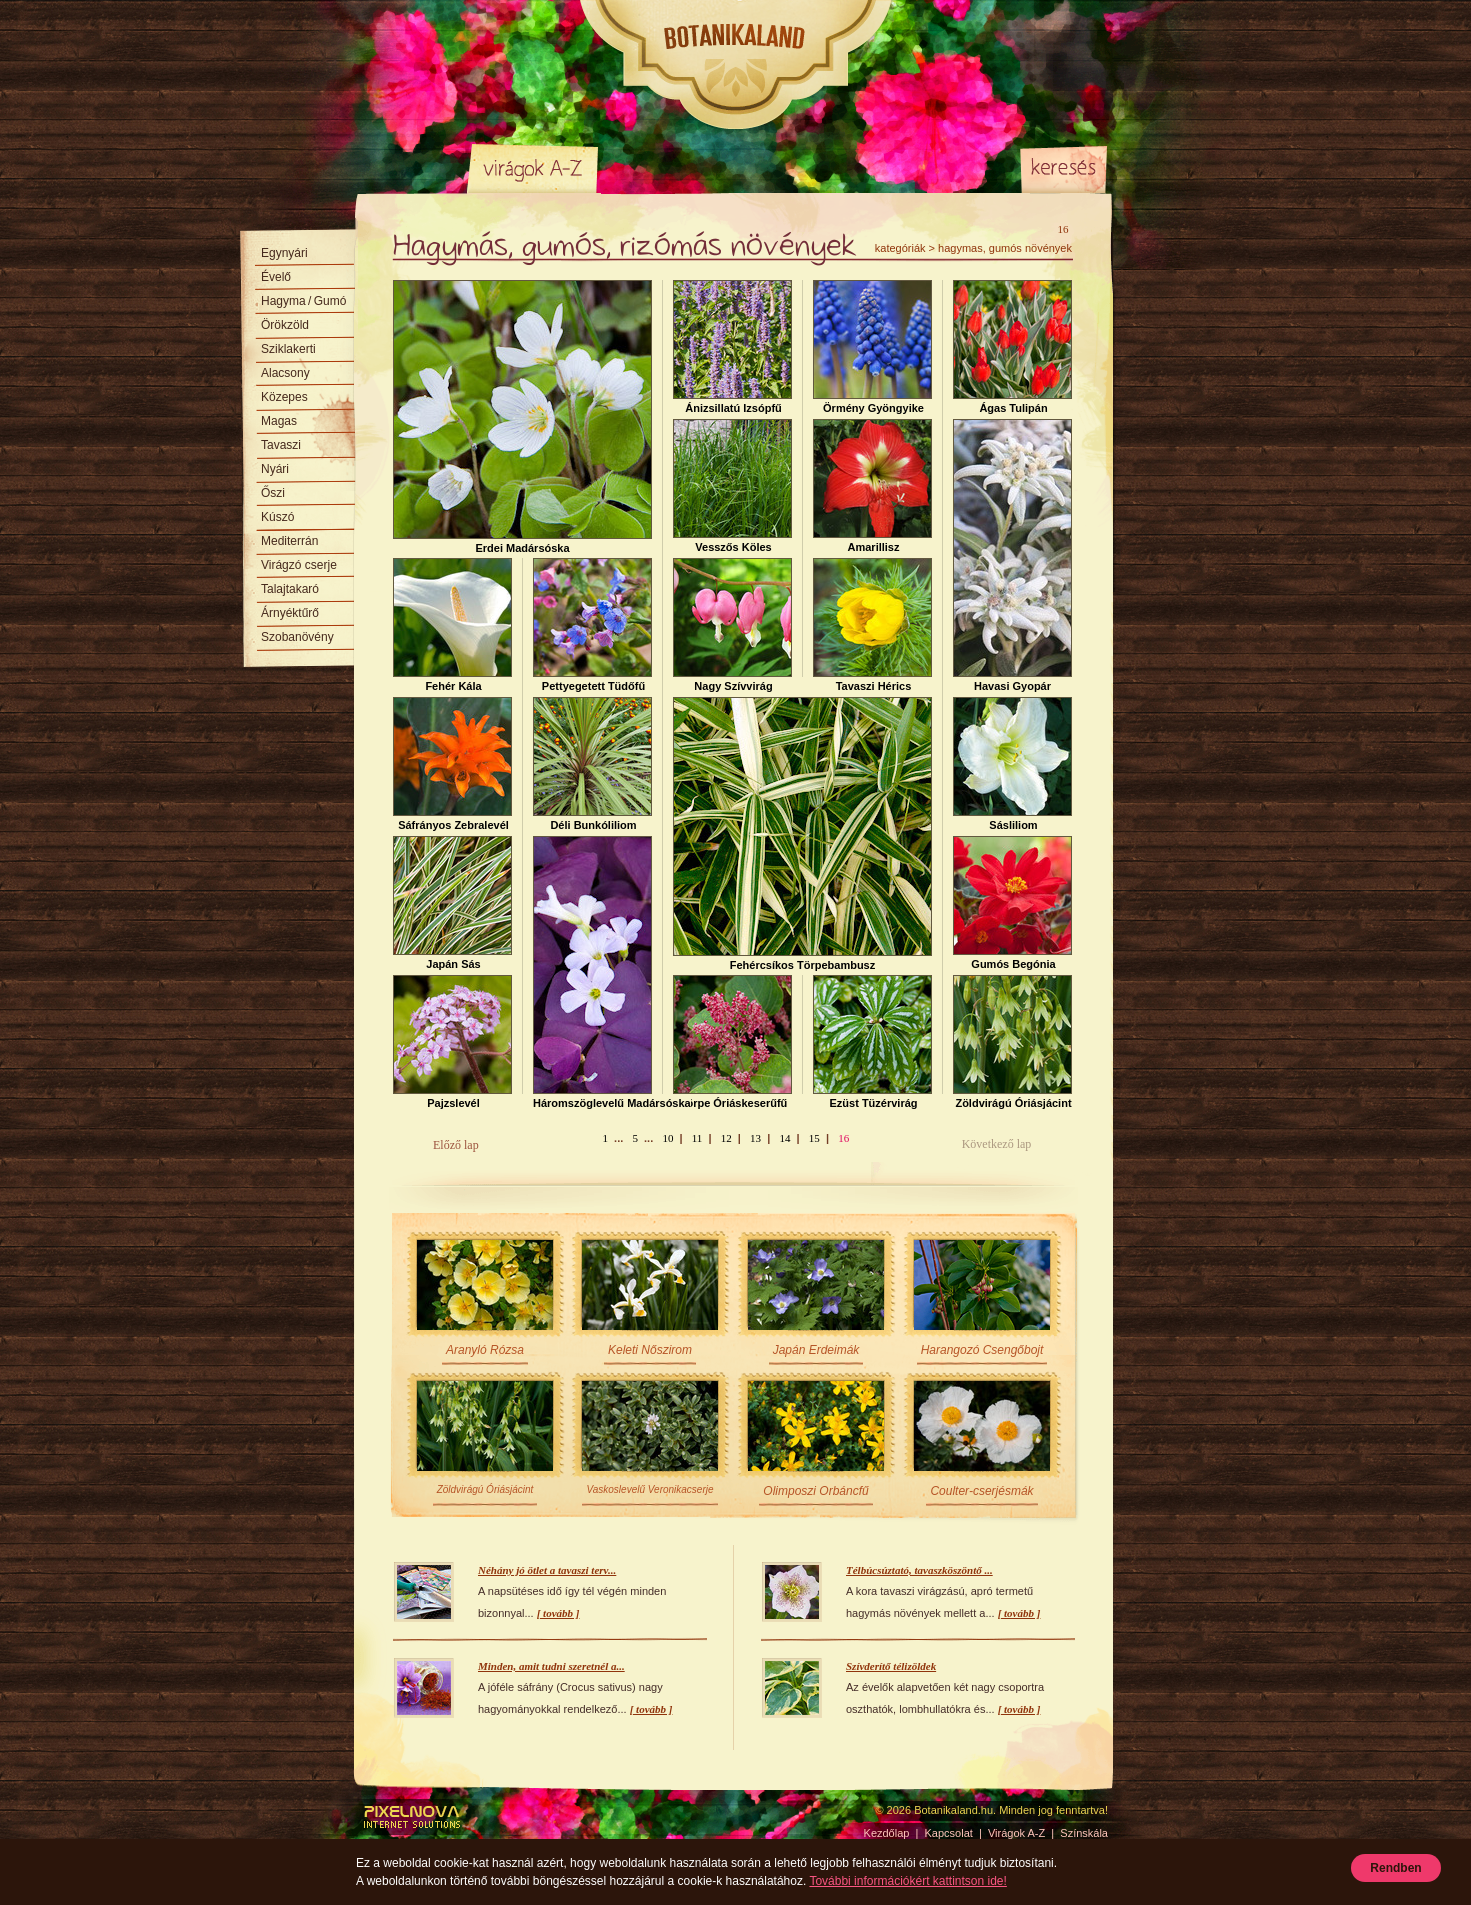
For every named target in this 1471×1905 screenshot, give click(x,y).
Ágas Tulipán (1012, 347)
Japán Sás (452, 903)
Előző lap (456, 1145)
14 (784, 1138)
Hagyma (303, 301)
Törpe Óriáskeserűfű (732, 1042)
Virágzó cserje (299, 565)
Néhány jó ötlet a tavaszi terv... (547, 1570)
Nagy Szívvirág (732, 625)
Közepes (284, 397)
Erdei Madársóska (522, 417)
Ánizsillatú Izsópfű (732, 347)
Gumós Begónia (1012, 903)
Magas (279, 421)
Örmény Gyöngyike (872, 347)
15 (814, 1138)
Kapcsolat (949, 1833)
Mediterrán (289, 541)
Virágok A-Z (534, 168)
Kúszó (277, 517)
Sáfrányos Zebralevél (452, 764)
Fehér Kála (452, 625)
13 (755, 1138)
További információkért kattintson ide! (907, 1881)
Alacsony (285, 373)
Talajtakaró (290, 589)
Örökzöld (285, 325)
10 (667, 1138)
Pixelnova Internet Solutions (412, 1817)
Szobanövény (297, 637)
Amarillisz (872, 486)
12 (726, 1138)
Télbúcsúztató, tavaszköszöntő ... (919, 1570)
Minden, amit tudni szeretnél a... (551, 1666)
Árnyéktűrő (290, 613)
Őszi (273, 493)
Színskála (650, 168)
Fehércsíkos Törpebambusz (802, 834)
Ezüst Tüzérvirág (872, 1042)
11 (697, 1138)
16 (843, 1138)
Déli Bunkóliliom (592, 764)
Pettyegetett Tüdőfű (592, 625)
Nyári (275, 469)
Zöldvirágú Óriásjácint (1012, 1042)
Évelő (276, 277)
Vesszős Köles (732, 486)
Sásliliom (1012, 764)
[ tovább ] (558, 1613)
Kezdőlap (415, 168)
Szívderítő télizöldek (891, 1666)
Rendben (1395, 1868)
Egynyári (284, 253)
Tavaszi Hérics (872, 625)
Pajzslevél (452, 1042)
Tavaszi (281, 445)
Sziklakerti (288, 349)
